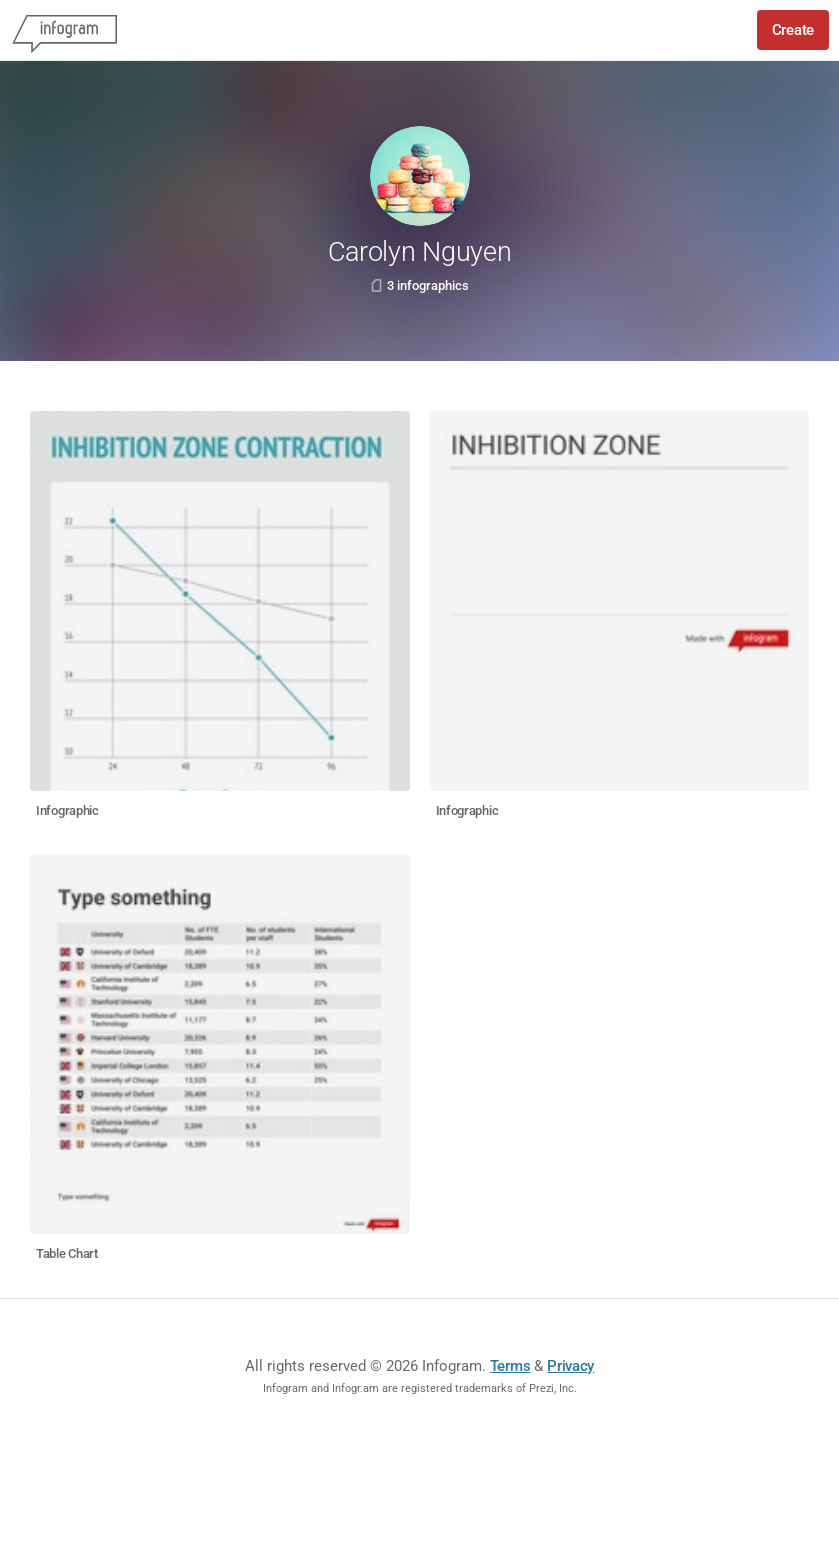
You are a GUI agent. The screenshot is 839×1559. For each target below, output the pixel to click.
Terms (510, 1366)
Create (793, 30)
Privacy (570, 1366)
